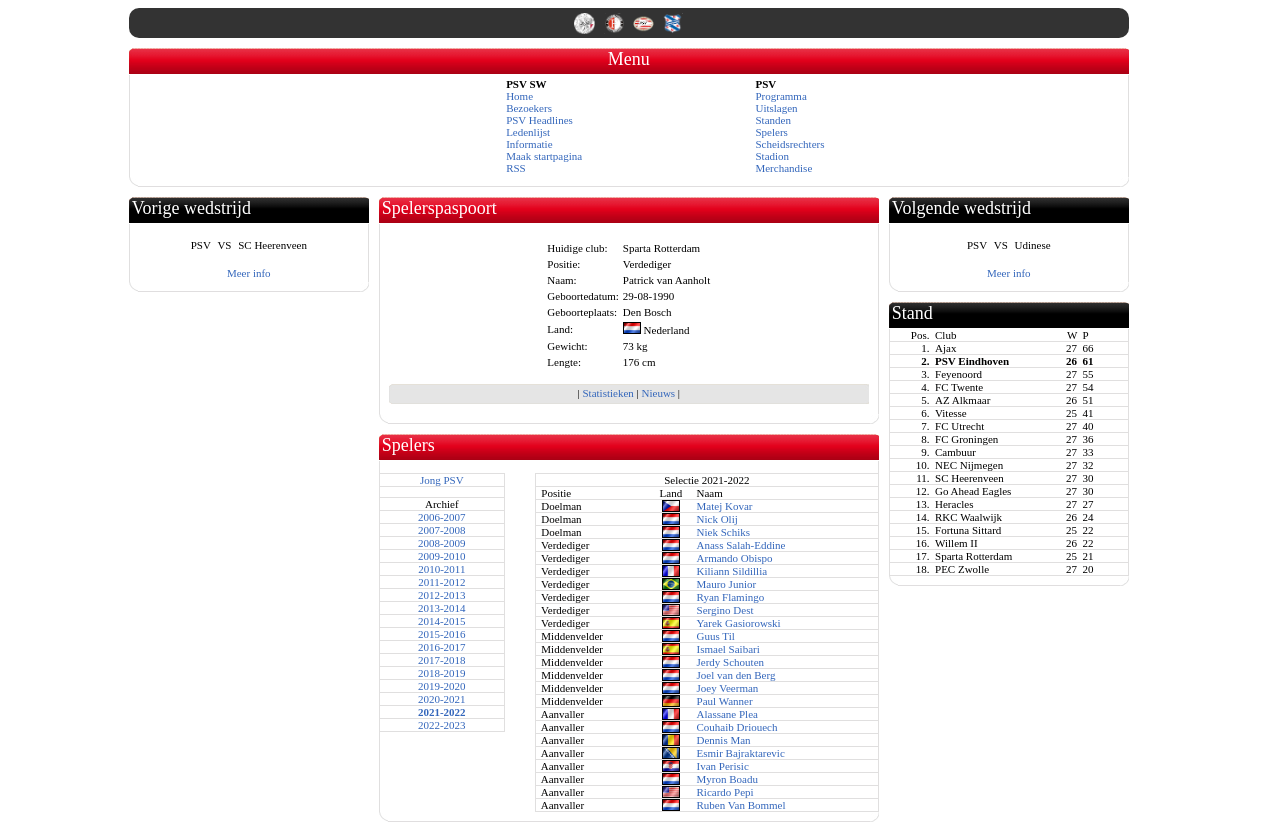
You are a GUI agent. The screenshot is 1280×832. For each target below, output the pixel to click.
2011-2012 (441, 582)
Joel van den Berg (736, 675)
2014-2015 (442, 621)
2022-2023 (442, 725)
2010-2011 (441, 569)
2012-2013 (442, 595)
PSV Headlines (539, 120)
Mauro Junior (727, 584)
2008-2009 (442, 543)
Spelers (771, 132)
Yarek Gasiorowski (739, 623)
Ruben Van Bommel (741, 805)
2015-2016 (442, 634)
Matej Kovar (725, 506)
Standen (772, 120)
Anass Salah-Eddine (741, 545)
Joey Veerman (728, 688)
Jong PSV (442, 480)
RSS (516, 168)
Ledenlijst (528, 132)
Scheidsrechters (789, 144)
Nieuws (659, 393)
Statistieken (607, 393)
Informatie (529, 144)
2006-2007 (442, 517)
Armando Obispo (735, 558)
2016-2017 (442, 647)
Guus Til (716, 636)
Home (519, 96)
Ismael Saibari (728, 649)
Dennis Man (724, 740)
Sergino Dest (725, 610)
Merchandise (783, 168)
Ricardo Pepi (725, 792)
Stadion (772, 156)
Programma (780, 96)
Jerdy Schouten (731, 662)
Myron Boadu (727, 779)
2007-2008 (442, 530)
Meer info (249, 273)
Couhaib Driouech (737, 727)
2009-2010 (442, 556)
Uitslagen (776, 108)
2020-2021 (442, 699)
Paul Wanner (725, 701)
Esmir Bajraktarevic (741, 753)
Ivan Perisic (723, 766)
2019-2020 (442, 686)
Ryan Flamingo (731, 597)
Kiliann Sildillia (732, 571)
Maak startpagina (544, 156)
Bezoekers (529, 108)
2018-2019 (442, 673)
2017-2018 (442, 660)
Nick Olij (717, 519)
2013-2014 (442, 608)
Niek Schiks (723, 532)
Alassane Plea (727, 714)
